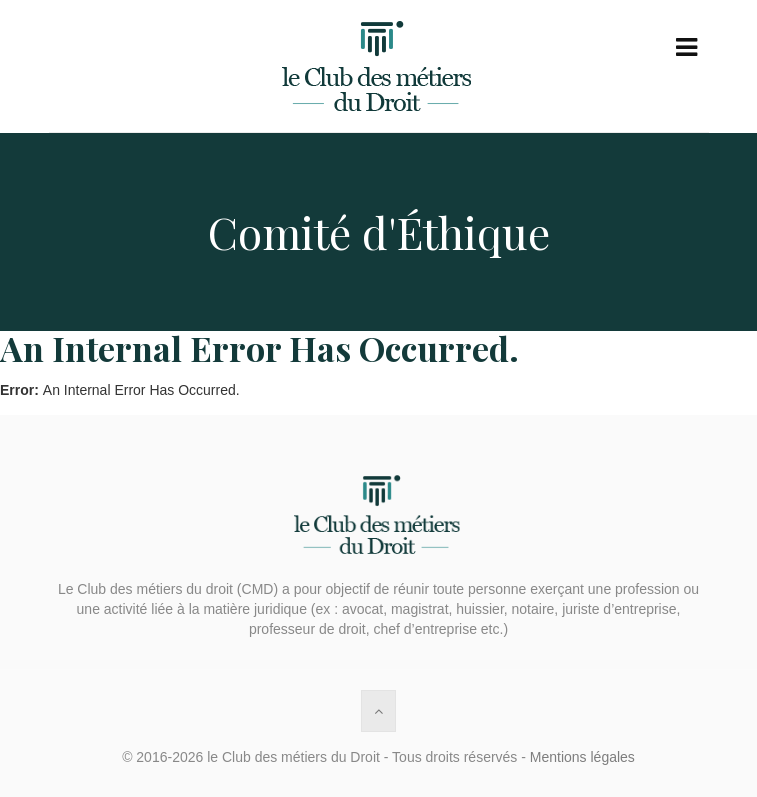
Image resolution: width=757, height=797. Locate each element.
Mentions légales (582, 757)
